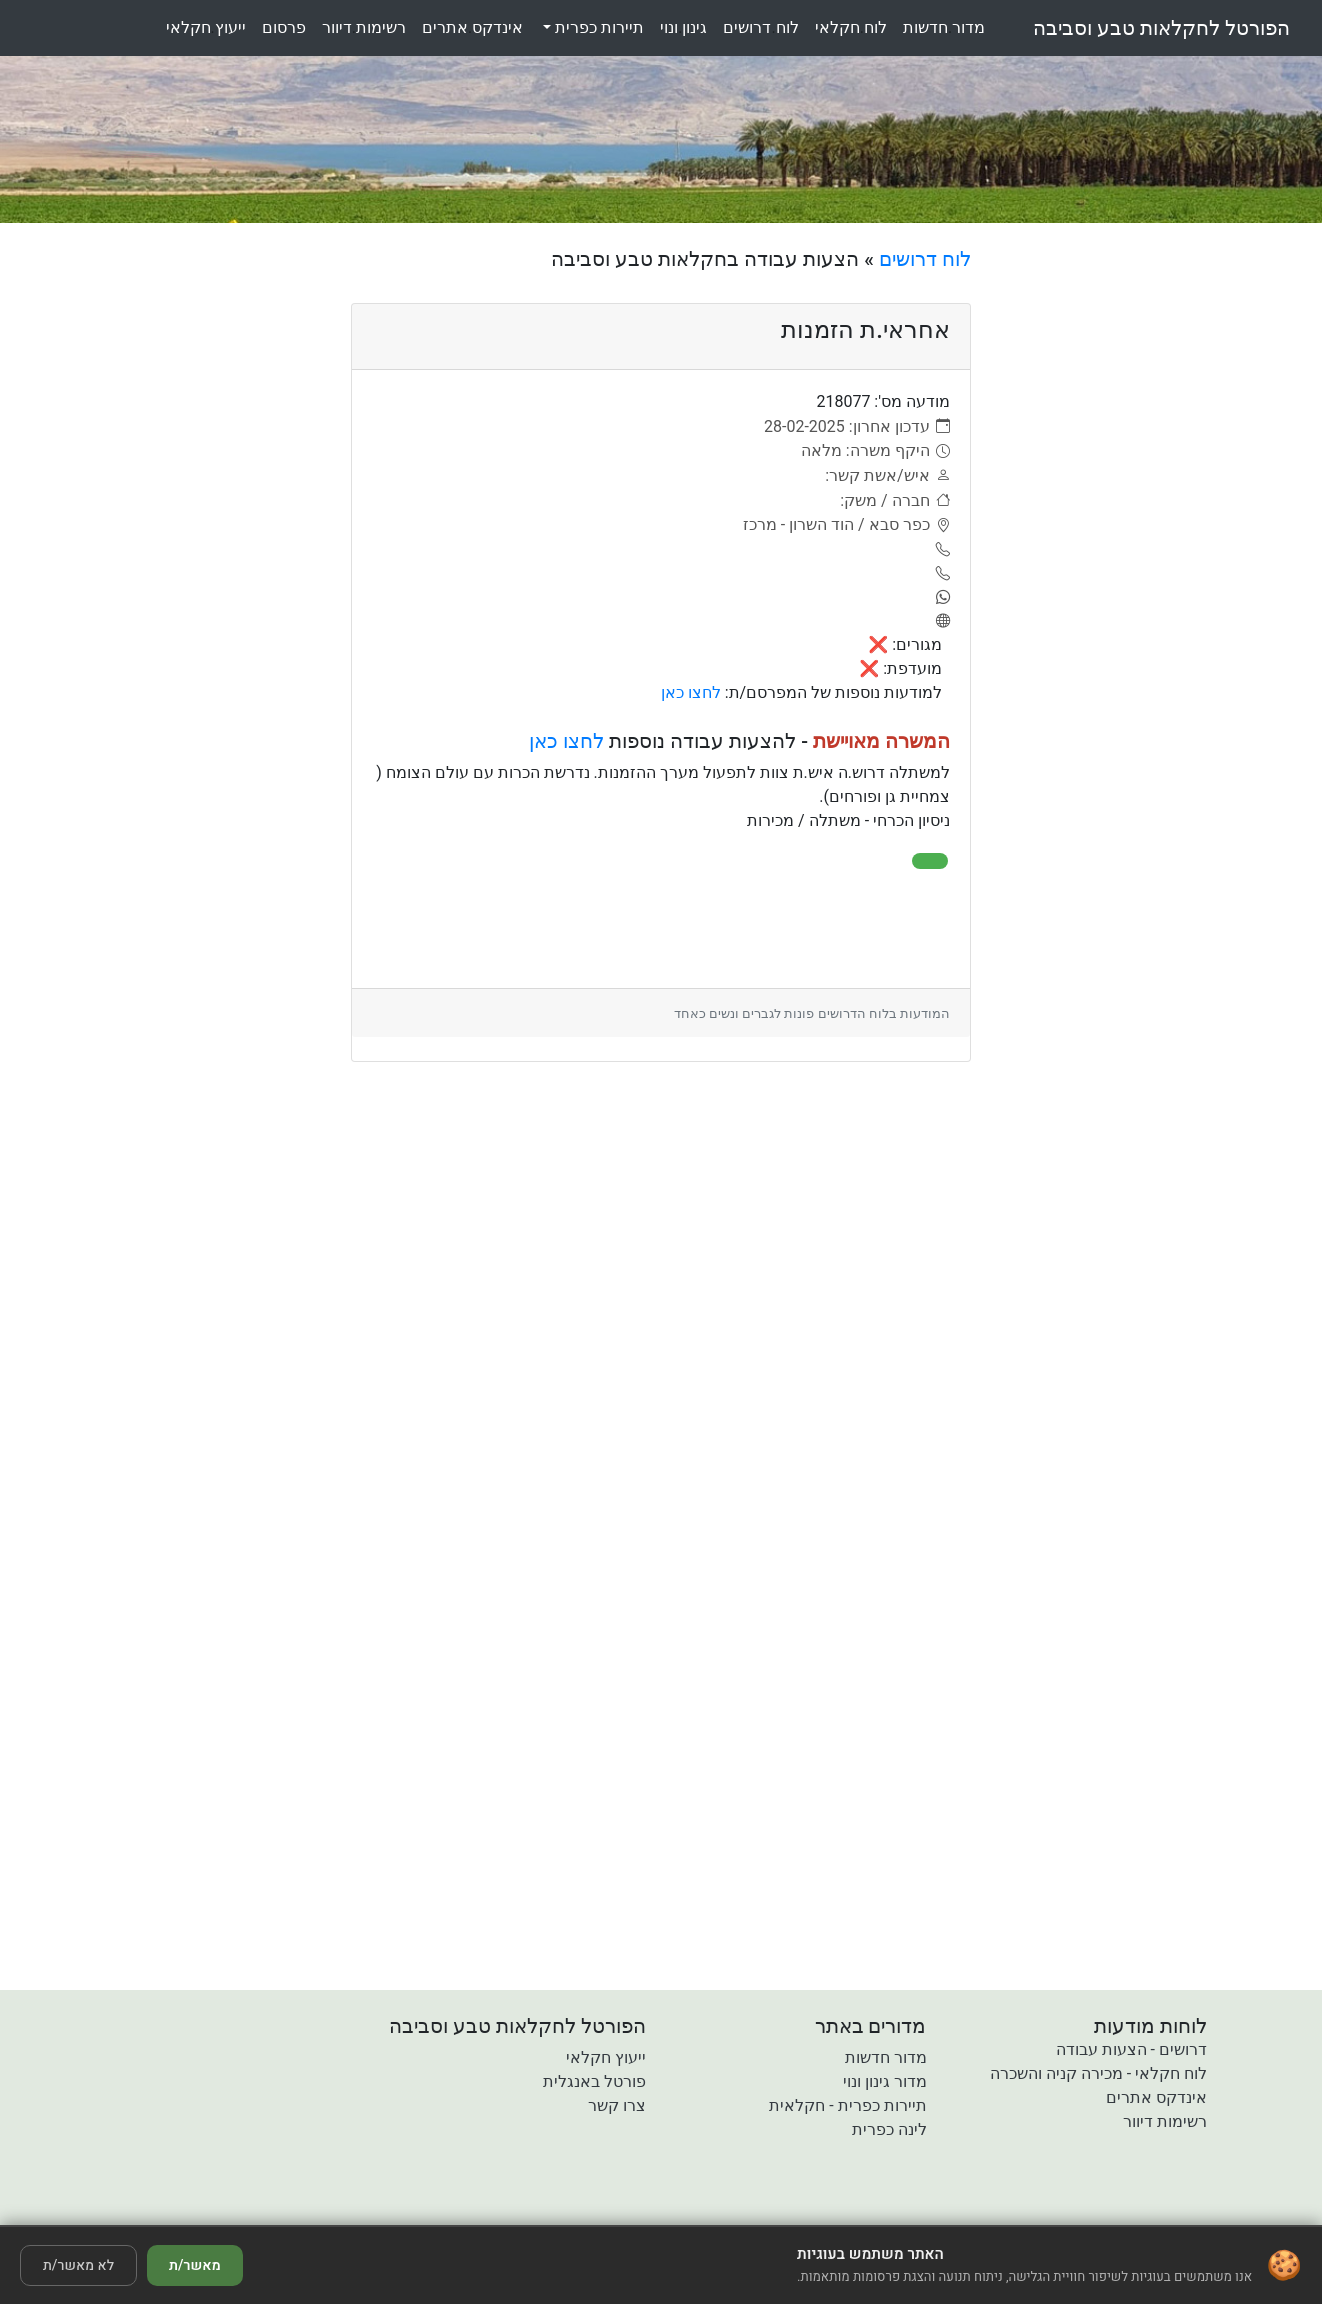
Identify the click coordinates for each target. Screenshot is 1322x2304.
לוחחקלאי (851, 27)
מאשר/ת (195, 2265)
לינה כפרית (889, 2129)
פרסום (284, 27)
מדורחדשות (944, 27)
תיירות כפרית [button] (597, 27)
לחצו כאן (691, 692)
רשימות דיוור (1165, 2121)
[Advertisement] (1148, 547)
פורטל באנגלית (594, 2081)
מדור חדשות (886, 2057)
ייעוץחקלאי (206, 27)
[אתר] (940, 622)
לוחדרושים (760, 27)
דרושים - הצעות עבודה (1131, 2049)
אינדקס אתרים (1156, 2097)
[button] (546, 2211)
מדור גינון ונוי (885, 2081)
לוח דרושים (925, 259)
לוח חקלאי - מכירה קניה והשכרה (1098, 2073)
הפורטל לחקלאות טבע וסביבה (1161, 28)
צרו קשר (617, 2105)
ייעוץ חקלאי (606, 2057)
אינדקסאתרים (472, 27)
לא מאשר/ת (78, 2265)
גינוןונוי (683, 27)
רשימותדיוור (364, 27)
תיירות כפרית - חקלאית (847, 2105)
